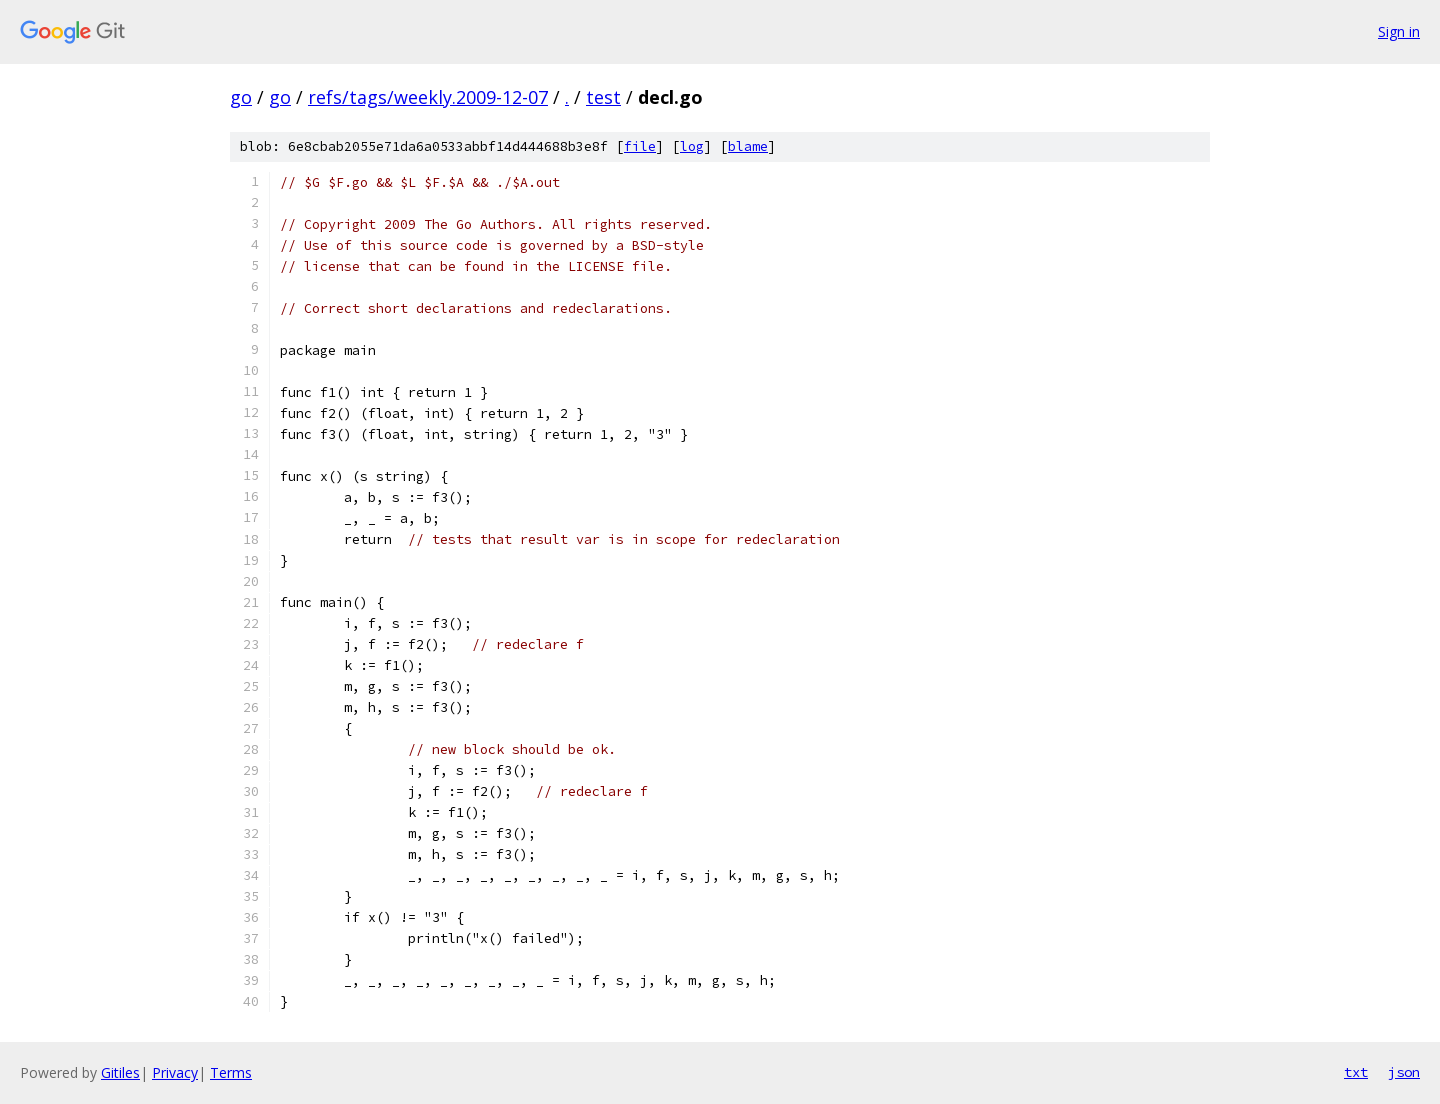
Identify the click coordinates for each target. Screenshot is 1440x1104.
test (603, 97)
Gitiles (120, 1072)
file (640, 146)
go (241, 97)
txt (1356, 1072)
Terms (231, 1072)
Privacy (175, 1072)
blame (748, 146)
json (1404, 1072)
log (692, 146)
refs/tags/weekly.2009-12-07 (428, 97)
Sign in (1399, 31)
